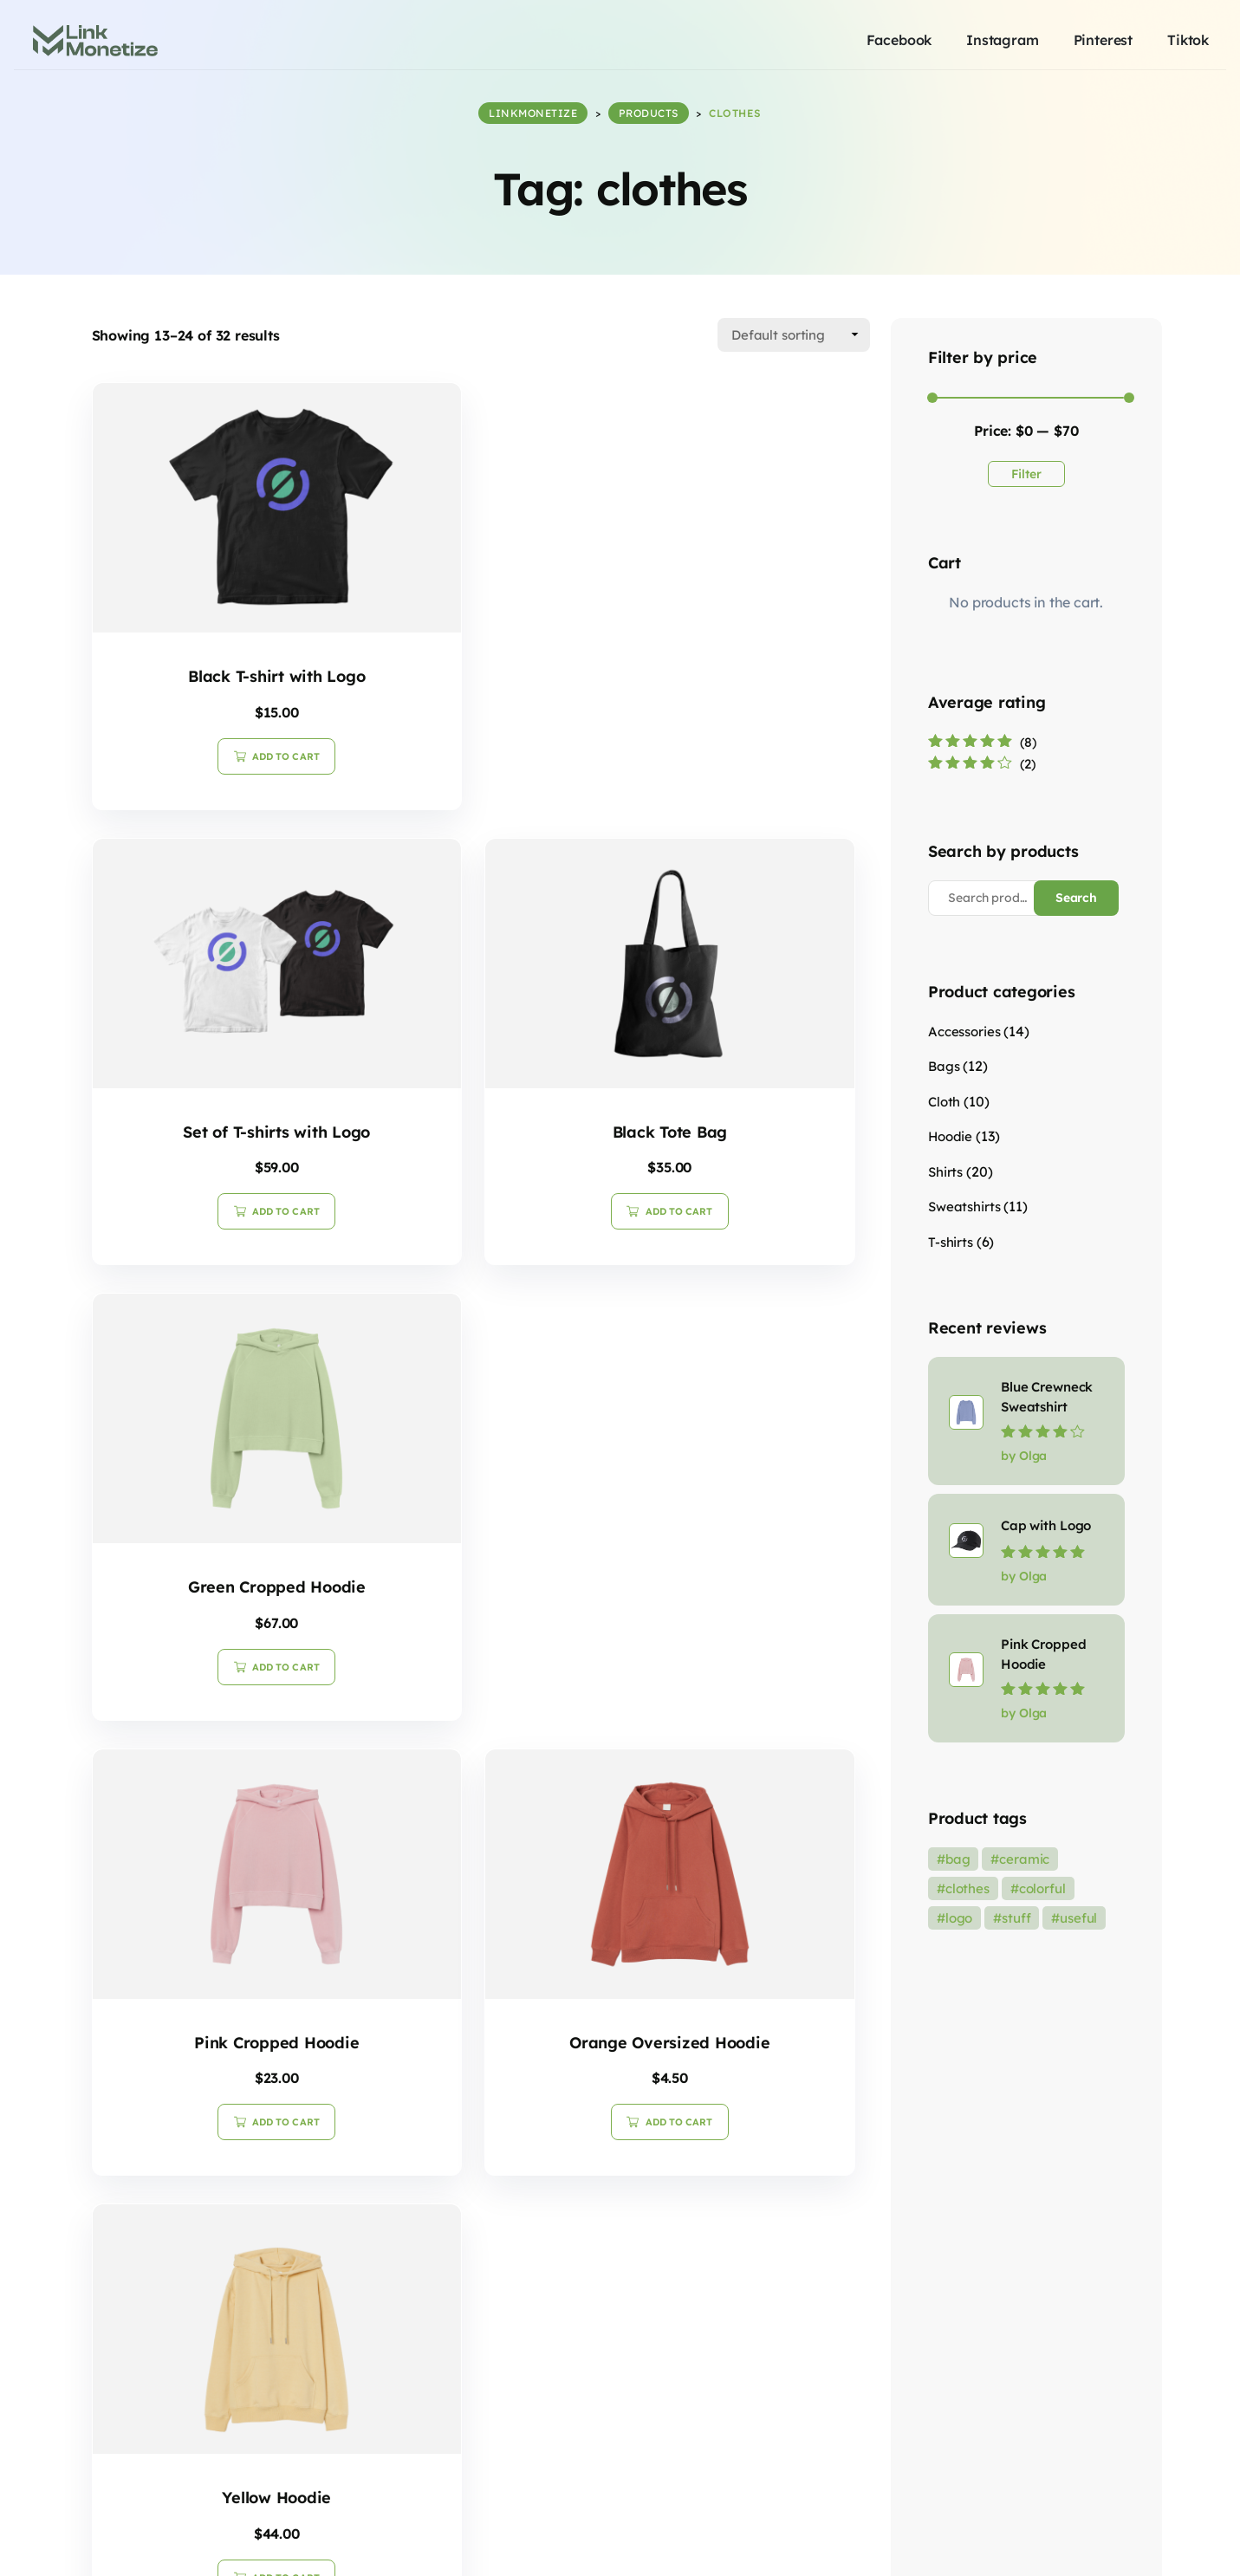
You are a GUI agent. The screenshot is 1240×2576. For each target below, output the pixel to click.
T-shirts (950, 1241)
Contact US (1172, 2543)
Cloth (944, 1101)
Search (1076, 897)
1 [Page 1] (439, 2225)
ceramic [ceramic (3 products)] (1024, 1859)
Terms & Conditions (1005, 2543)
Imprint (1099, 2543)
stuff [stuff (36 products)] (1016, 1918)
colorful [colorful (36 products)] (1042, 1888)
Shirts (945, 1171)
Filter (1026, 473)
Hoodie (950, 1136)
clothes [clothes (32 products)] (967, 1888)
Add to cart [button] (220, 741)
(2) (981, 764)
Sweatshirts (964, 1206)
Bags (943, 1066)
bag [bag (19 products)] (958, 1859)
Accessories (964, 1030)
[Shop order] (793, 334)
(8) (982, 741)
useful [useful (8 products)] (1078, 1918)
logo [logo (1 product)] (958, 1918)
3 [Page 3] (522, 2225)
